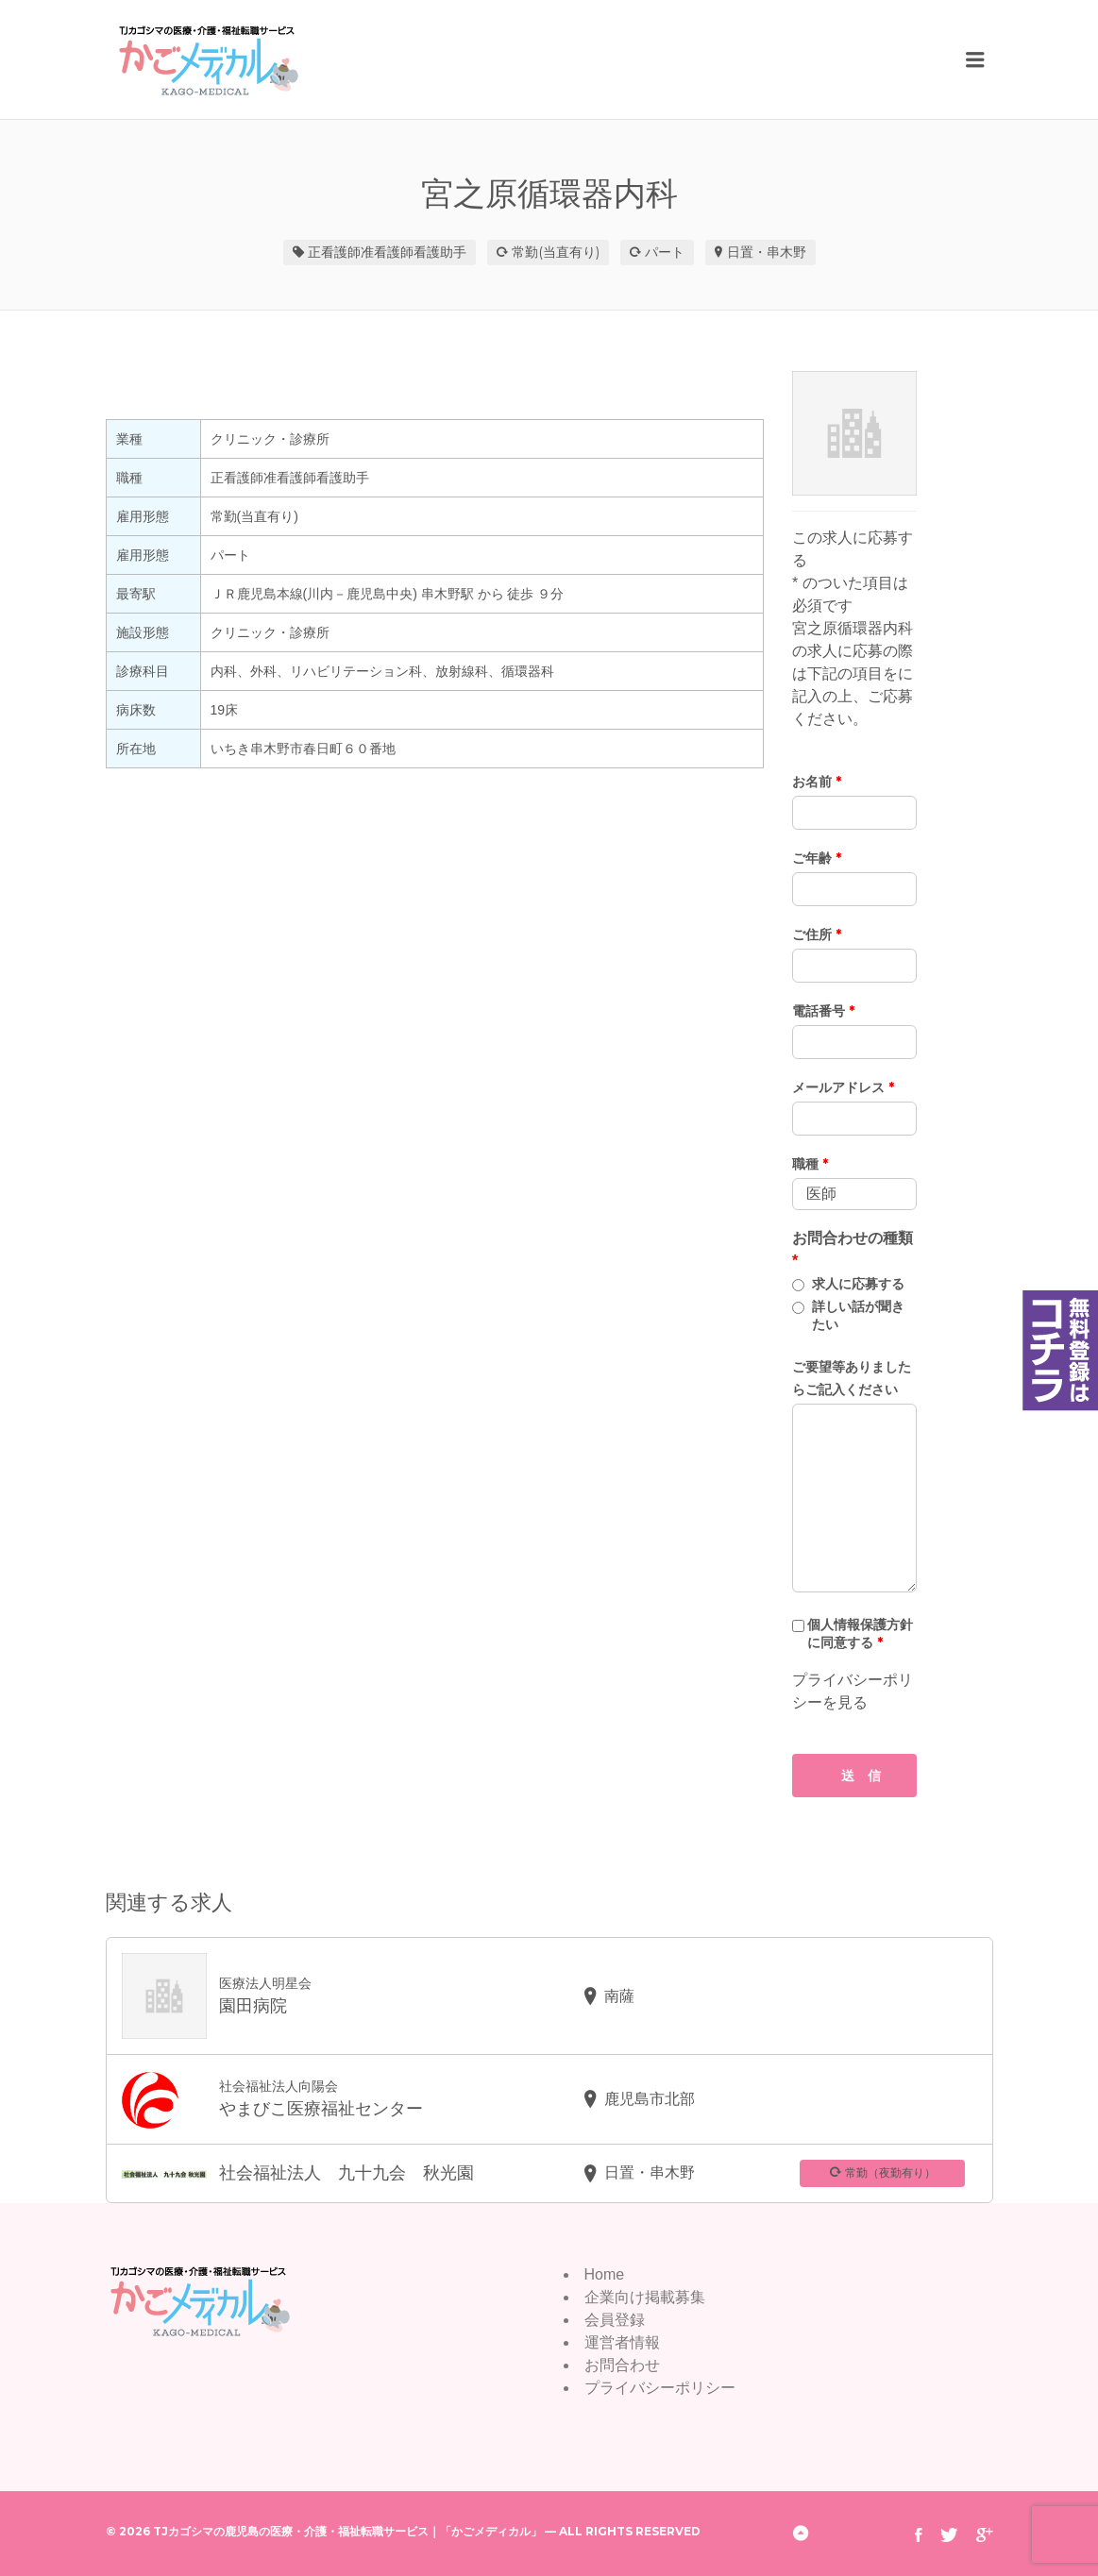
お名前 (816, 781)
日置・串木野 (766, 252)
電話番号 (823, 1010)
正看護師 (334, 252)
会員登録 (614, 2320)
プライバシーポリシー (659, 2388)
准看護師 (387, 252)
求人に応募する (858, 1283)
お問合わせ (622, 2365)
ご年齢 (816, 858)
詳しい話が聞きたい (858, 1315)
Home (604, 2274)
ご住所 (816, 934)
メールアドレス (843, 1087)
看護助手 (440, 252)
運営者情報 (622, 2342)
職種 (810, 1163)
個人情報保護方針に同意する (860, 1633)
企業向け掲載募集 (644, 2297)
